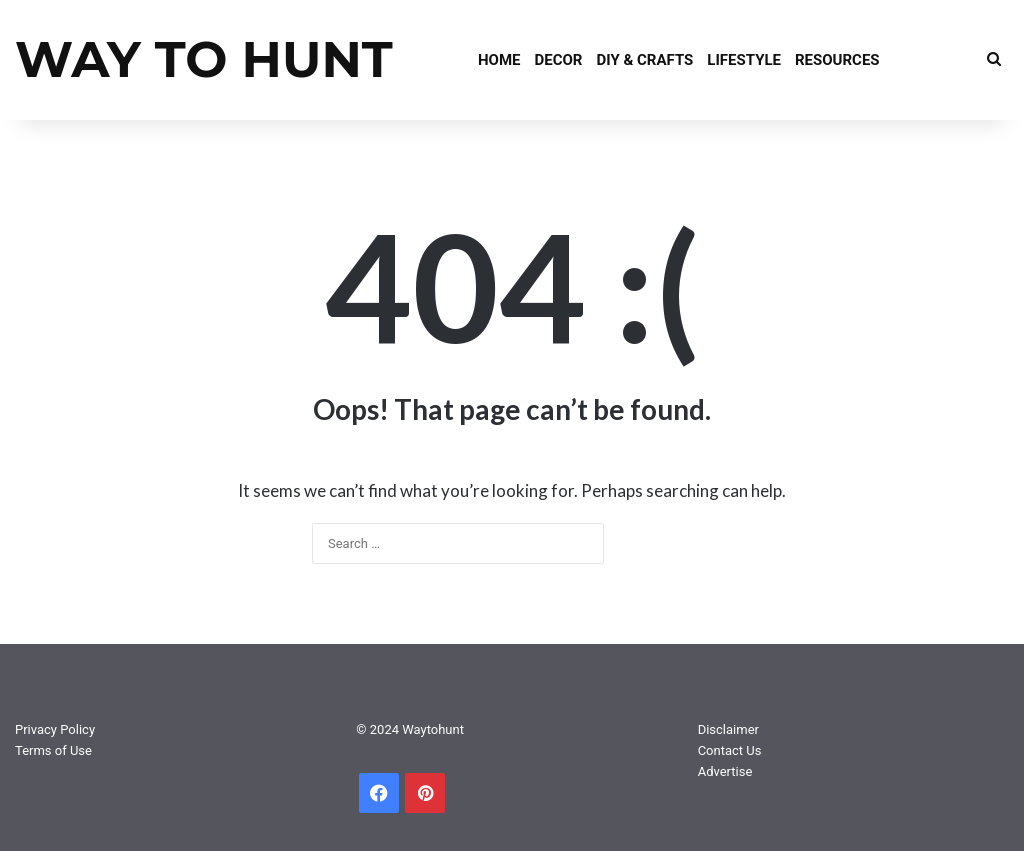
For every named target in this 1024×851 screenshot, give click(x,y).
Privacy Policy (55, 729)
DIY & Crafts (644, 60)
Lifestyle (744, 60)
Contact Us (730, 750)
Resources (837, 60)
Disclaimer (728, 729)
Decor (559, 60)
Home (499, 60)
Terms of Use (53, 750)
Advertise (725, 771)
